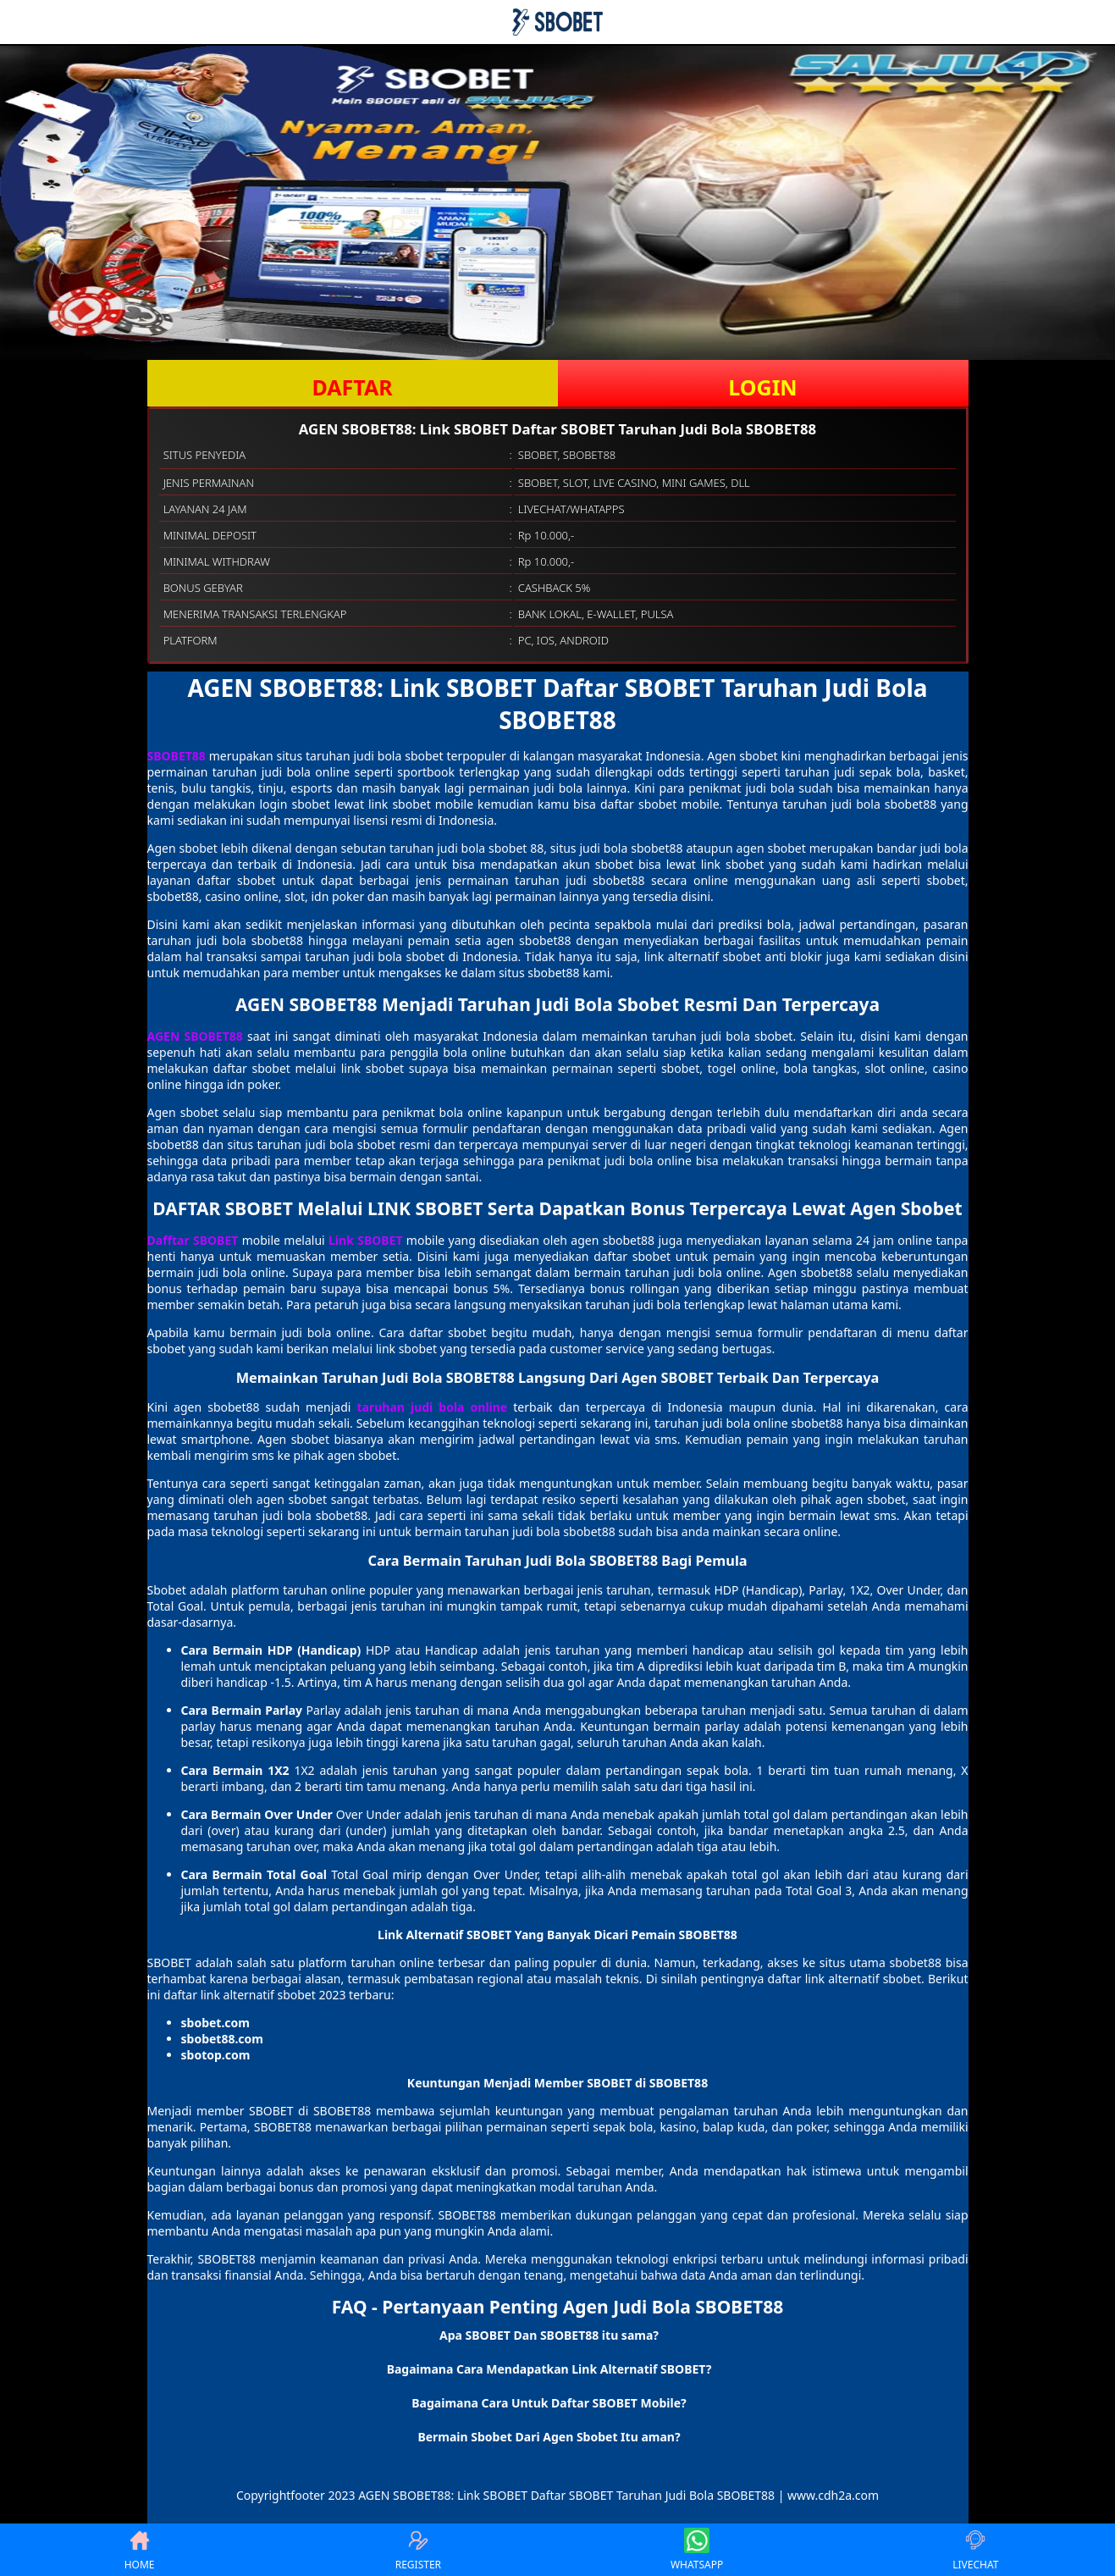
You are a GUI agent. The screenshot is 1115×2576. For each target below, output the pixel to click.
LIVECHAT (975, 2550)
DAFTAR (352, 387)
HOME (139, 2550)
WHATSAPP (697, 2550)
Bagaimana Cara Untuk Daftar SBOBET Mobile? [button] (548, 2403)
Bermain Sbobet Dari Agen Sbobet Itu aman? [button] (548, 2437)
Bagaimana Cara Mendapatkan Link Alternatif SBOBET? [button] (549, 2369)
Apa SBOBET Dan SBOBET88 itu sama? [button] (549, 2335)
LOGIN (762, 387)
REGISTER (418, 2550)
